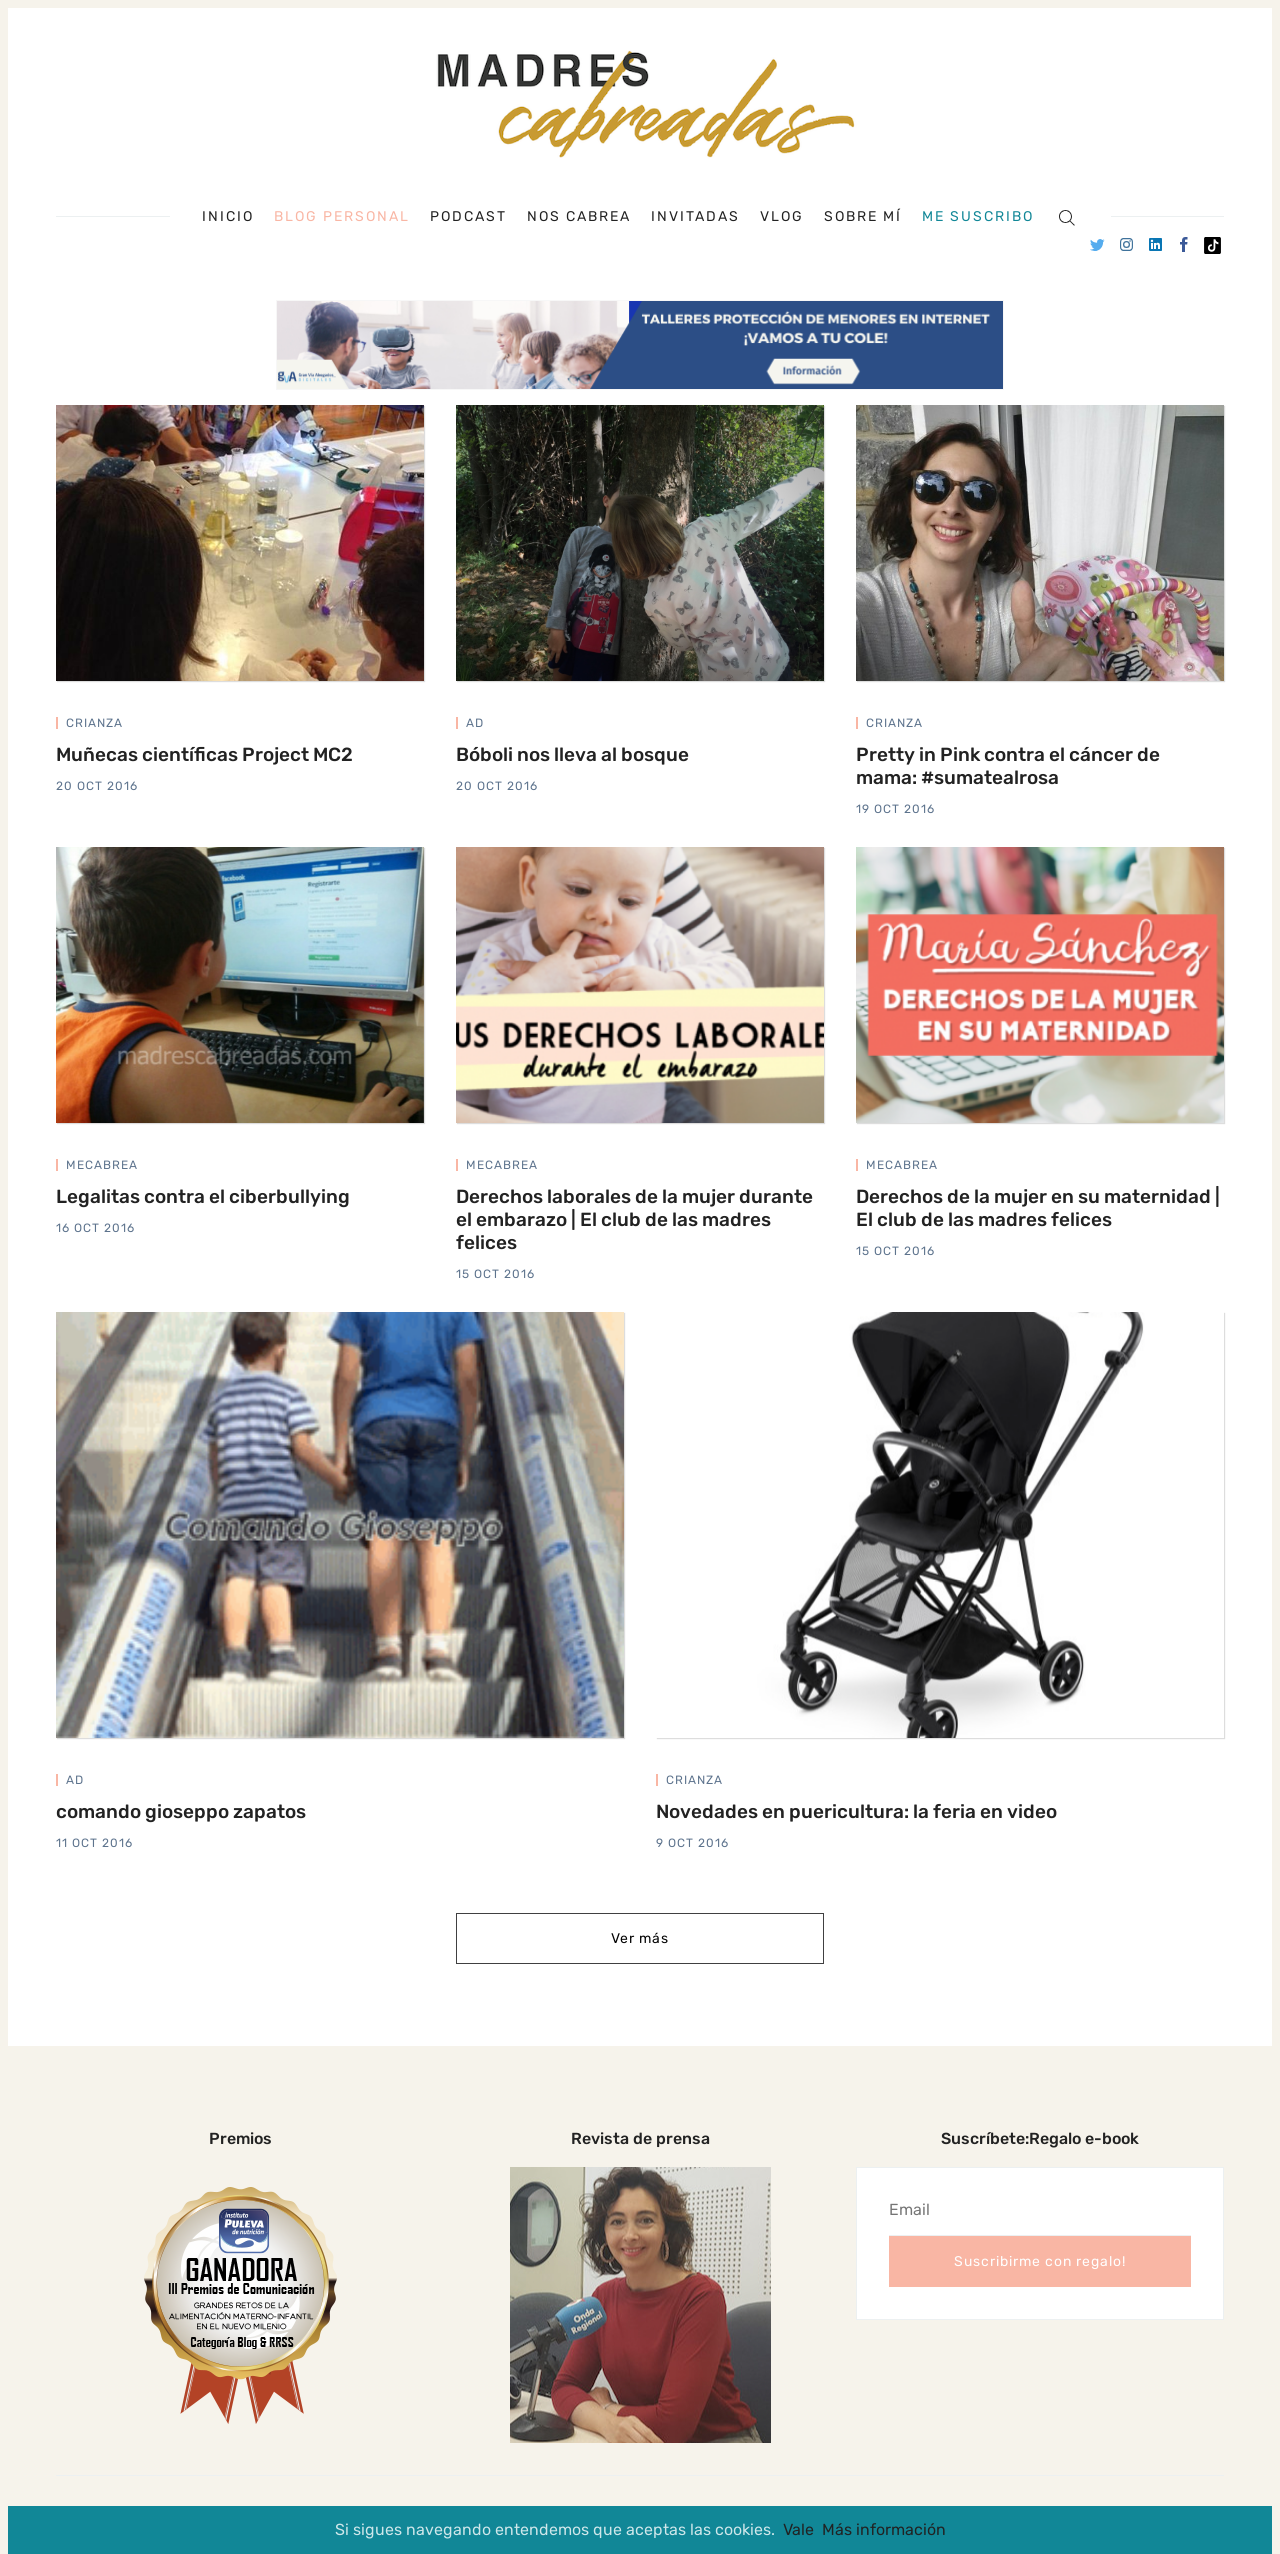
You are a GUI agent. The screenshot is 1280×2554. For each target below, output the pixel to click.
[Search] (1066, 216)
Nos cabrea (579, 217)
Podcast (468, 217)
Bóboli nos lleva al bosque (572, 754)
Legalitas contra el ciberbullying (203, 1196)
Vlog (782, 217)
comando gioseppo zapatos (181, 1811)
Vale (798, 2529)
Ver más (640, 1938)
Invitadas (695, 217)
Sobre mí (863, 217)
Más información (884, 2529)
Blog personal (342, 216)
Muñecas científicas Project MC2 (204, 754)
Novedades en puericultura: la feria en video (856, 1811)
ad (475, 723)
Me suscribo (978, 217)
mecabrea (102, 1165)
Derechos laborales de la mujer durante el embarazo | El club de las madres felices (634, 1219)
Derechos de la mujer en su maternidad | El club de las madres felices (1038, 1208)
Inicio (228, 217)
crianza (94, 723)
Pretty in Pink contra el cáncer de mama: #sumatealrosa (1008, 766)
